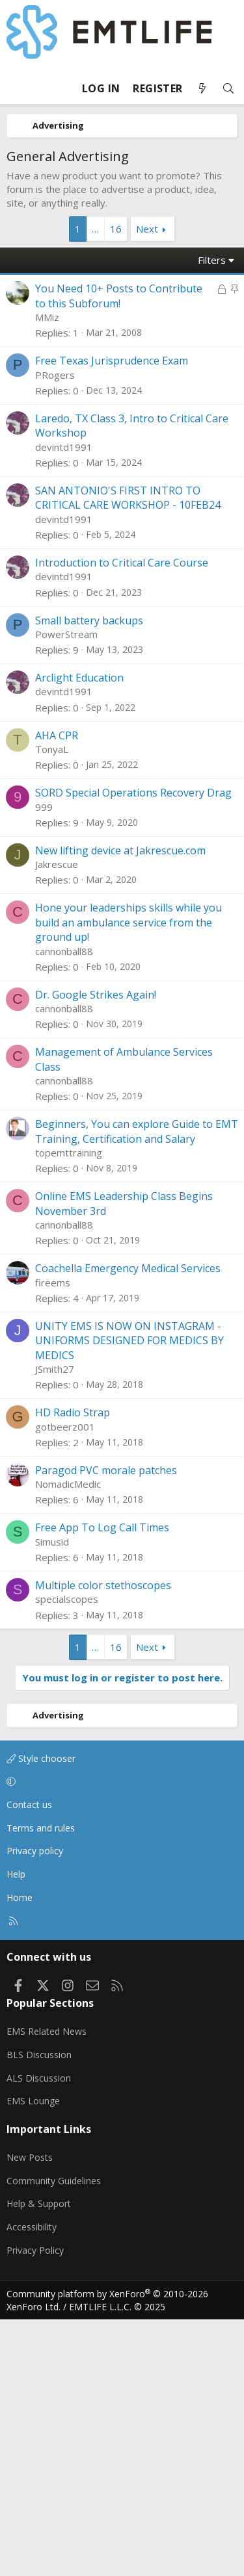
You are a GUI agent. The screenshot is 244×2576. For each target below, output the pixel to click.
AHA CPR (56, 992)
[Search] (228, 88)
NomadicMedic (68, 1740)
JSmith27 (54, 1625)
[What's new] (202, 88)
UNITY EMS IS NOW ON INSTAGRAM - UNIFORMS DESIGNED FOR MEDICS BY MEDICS (129, 1597)
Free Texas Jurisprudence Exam (111, 617)
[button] (120, 2038)
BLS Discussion (39, 2311)
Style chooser (41, 2015)
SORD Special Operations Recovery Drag (133, 1049)
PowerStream (66, 890)
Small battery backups (89, 877)
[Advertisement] (122, 474)
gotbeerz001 (65, 1683)
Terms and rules (41, 2084)
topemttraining (68, 1409)
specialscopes (66, 1855)
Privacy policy (35, 2107)
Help (16, 2130)
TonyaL (51, 1005)
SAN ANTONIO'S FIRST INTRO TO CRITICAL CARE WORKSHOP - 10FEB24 (128, 754)
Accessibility (32, 2483)
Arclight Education (79, 934)
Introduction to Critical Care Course (121, 819)
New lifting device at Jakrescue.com (120, 1107)
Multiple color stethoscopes (103, 1842)
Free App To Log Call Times (102, 1784)
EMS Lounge (33, 2357)
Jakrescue (56, 1120)
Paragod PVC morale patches (106, 1727)
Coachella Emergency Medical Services (128, 1525)
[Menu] (17, 88)
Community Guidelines (54, 2437)
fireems (52, 1539)
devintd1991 (63, 703)
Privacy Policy (35, 2507)
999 (44, 1063)
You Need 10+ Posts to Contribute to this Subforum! (118, 295)
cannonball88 (64, 1207)
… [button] (95, 228)
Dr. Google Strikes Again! (95, 1251)
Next (147, 228)
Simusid (52, 1798)
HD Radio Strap (72, 1669)
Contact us (29, 2061)
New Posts (30, 2414)
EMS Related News (47, 2288)
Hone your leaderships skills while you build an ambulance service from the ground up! (128, 1179)
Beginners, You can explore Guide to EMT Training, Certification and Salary (136, 1387)
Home (20, 2154)
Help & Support (39, 2460)
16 (116, 228)
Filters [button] (212, 259)
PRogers (55, 631)
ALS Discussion (39, 2334)
